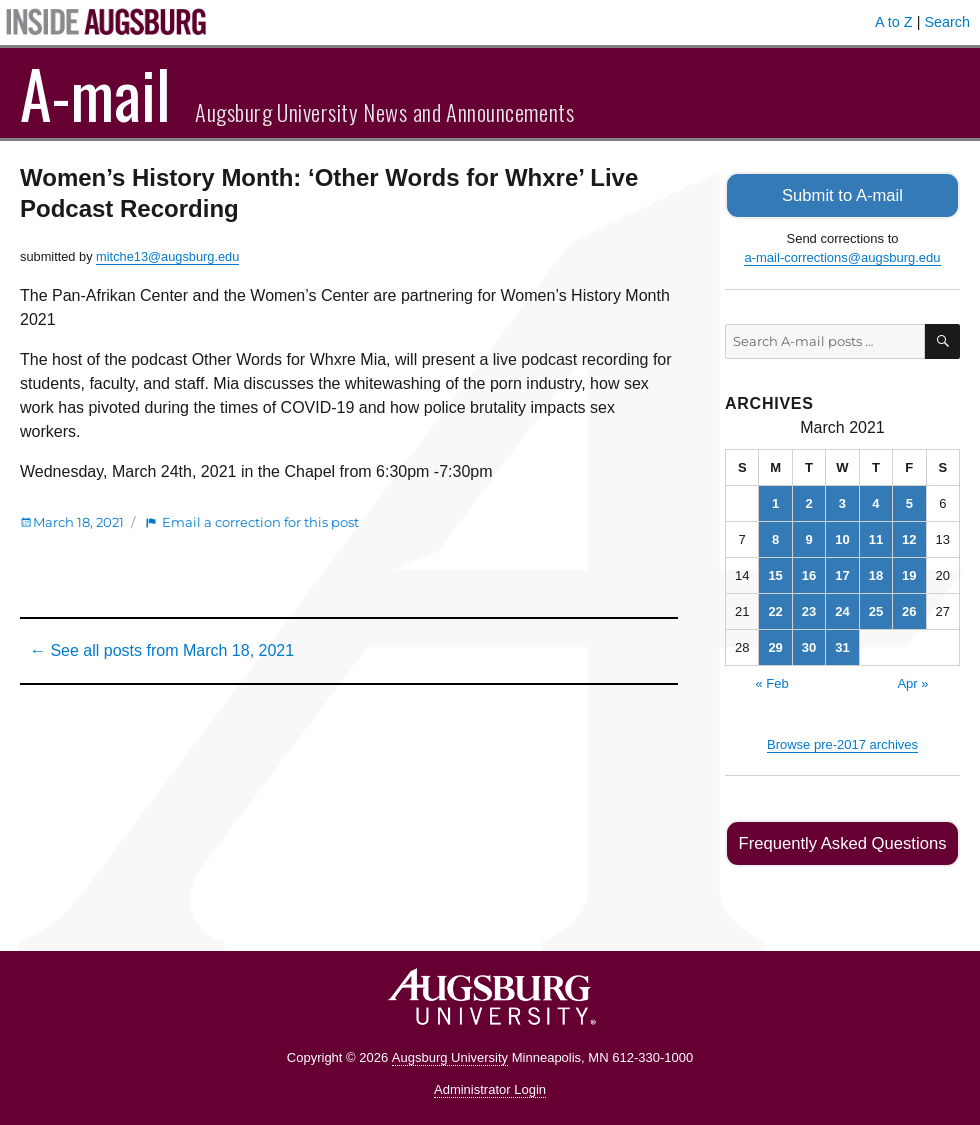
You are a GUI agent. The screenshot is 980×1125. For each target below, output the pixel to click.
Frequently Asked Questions (842, 841)
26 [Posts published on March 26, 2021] (909, 609)
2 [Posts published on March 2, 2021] (808, 501)
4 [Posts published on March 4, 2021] (875, 501)
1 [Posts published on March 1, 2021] (775, 501)
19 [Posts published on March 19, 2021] (909, 573)
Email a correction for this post (260, 522)
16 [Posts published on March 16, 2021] (809, 573)
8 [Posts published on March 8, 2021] (775, 537)
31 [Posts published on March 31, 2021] (842, 645)
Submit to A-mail (843, 194)
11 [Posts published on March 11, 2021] (876, 537)
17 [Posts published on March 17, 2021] (842, 573)
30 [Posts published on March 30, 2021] (809, 645)
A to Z (894, 22)
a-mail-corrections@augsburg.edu (842, 256)
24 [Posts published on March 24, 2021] (842, 609)
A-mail (95, 93)
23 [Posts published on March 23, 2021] (809, 609)
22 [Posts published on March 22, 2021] (775, 609)
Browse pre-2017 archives (842, 742)
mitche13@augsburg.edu (167, 256)
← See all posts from (162, 650)
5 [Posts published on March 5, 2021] (909, 501)
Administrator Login (490, 1087)
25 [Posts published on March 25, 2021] (876, 609)
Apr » (912, 681)
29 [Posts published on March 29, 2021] (775, 645)
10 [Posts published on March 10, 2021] (842, 537)
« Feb (771, 681)
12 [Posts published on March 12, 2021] (909, 537)
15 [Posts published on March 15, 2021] (775, 573)
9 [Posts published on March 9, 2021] (808, 537)
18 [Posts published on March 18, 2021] (876, 573)
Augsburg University (450, 1054)
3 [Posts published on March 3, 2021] (842, 501)
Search (947, 22)
